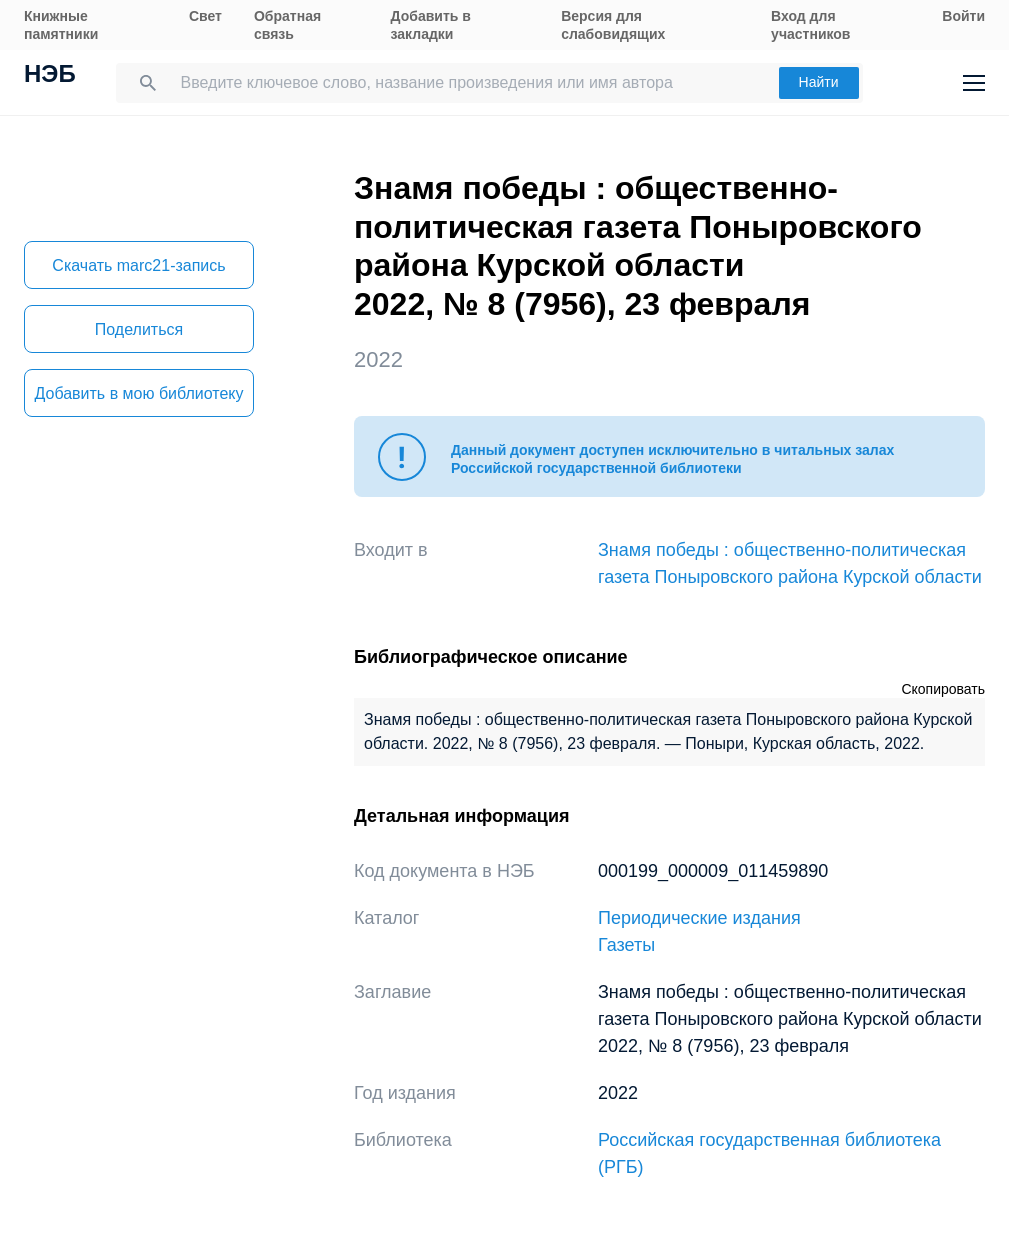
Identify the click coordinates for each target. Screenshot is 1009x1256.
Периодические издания (699, 918)
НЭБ (50, 76)
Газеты (626, 945)
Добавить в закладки (431, 25)
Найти (819, 82)
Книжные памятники (61, 25)
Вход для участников (810, 25)
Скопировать (943, 689)
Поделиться (139, 329)
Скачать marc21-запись (138, 265)
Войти (963, 16)
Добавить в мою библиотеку (138, 393)
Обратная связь (287, 25)
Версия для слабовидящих (613, 25)
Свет (205, 16)
